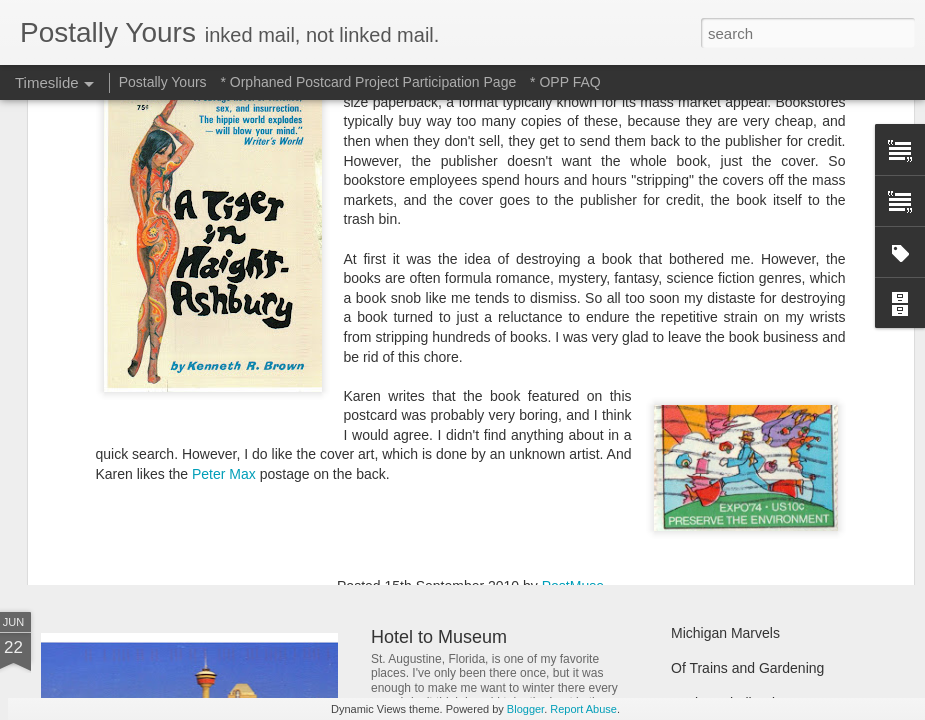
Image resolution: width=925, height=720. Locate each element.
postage (533, 376)
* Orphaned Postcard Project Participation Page (368, 82)
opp (488, 376)
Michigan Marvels (725, 633)
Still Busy (700, 427)
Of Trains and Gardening (747, 668)
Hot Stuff (698, 497)
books (450, 376)
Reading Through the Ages (478, 470)
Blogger (525, 709)
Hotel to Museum (439, 637)
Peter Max (224, 238)
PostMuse (573, 350)
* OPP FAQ (565, 82)
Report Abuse (583, 709)
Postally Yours (163, 82)
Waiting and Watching (738, 462)
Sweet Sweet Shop (142, 464)
